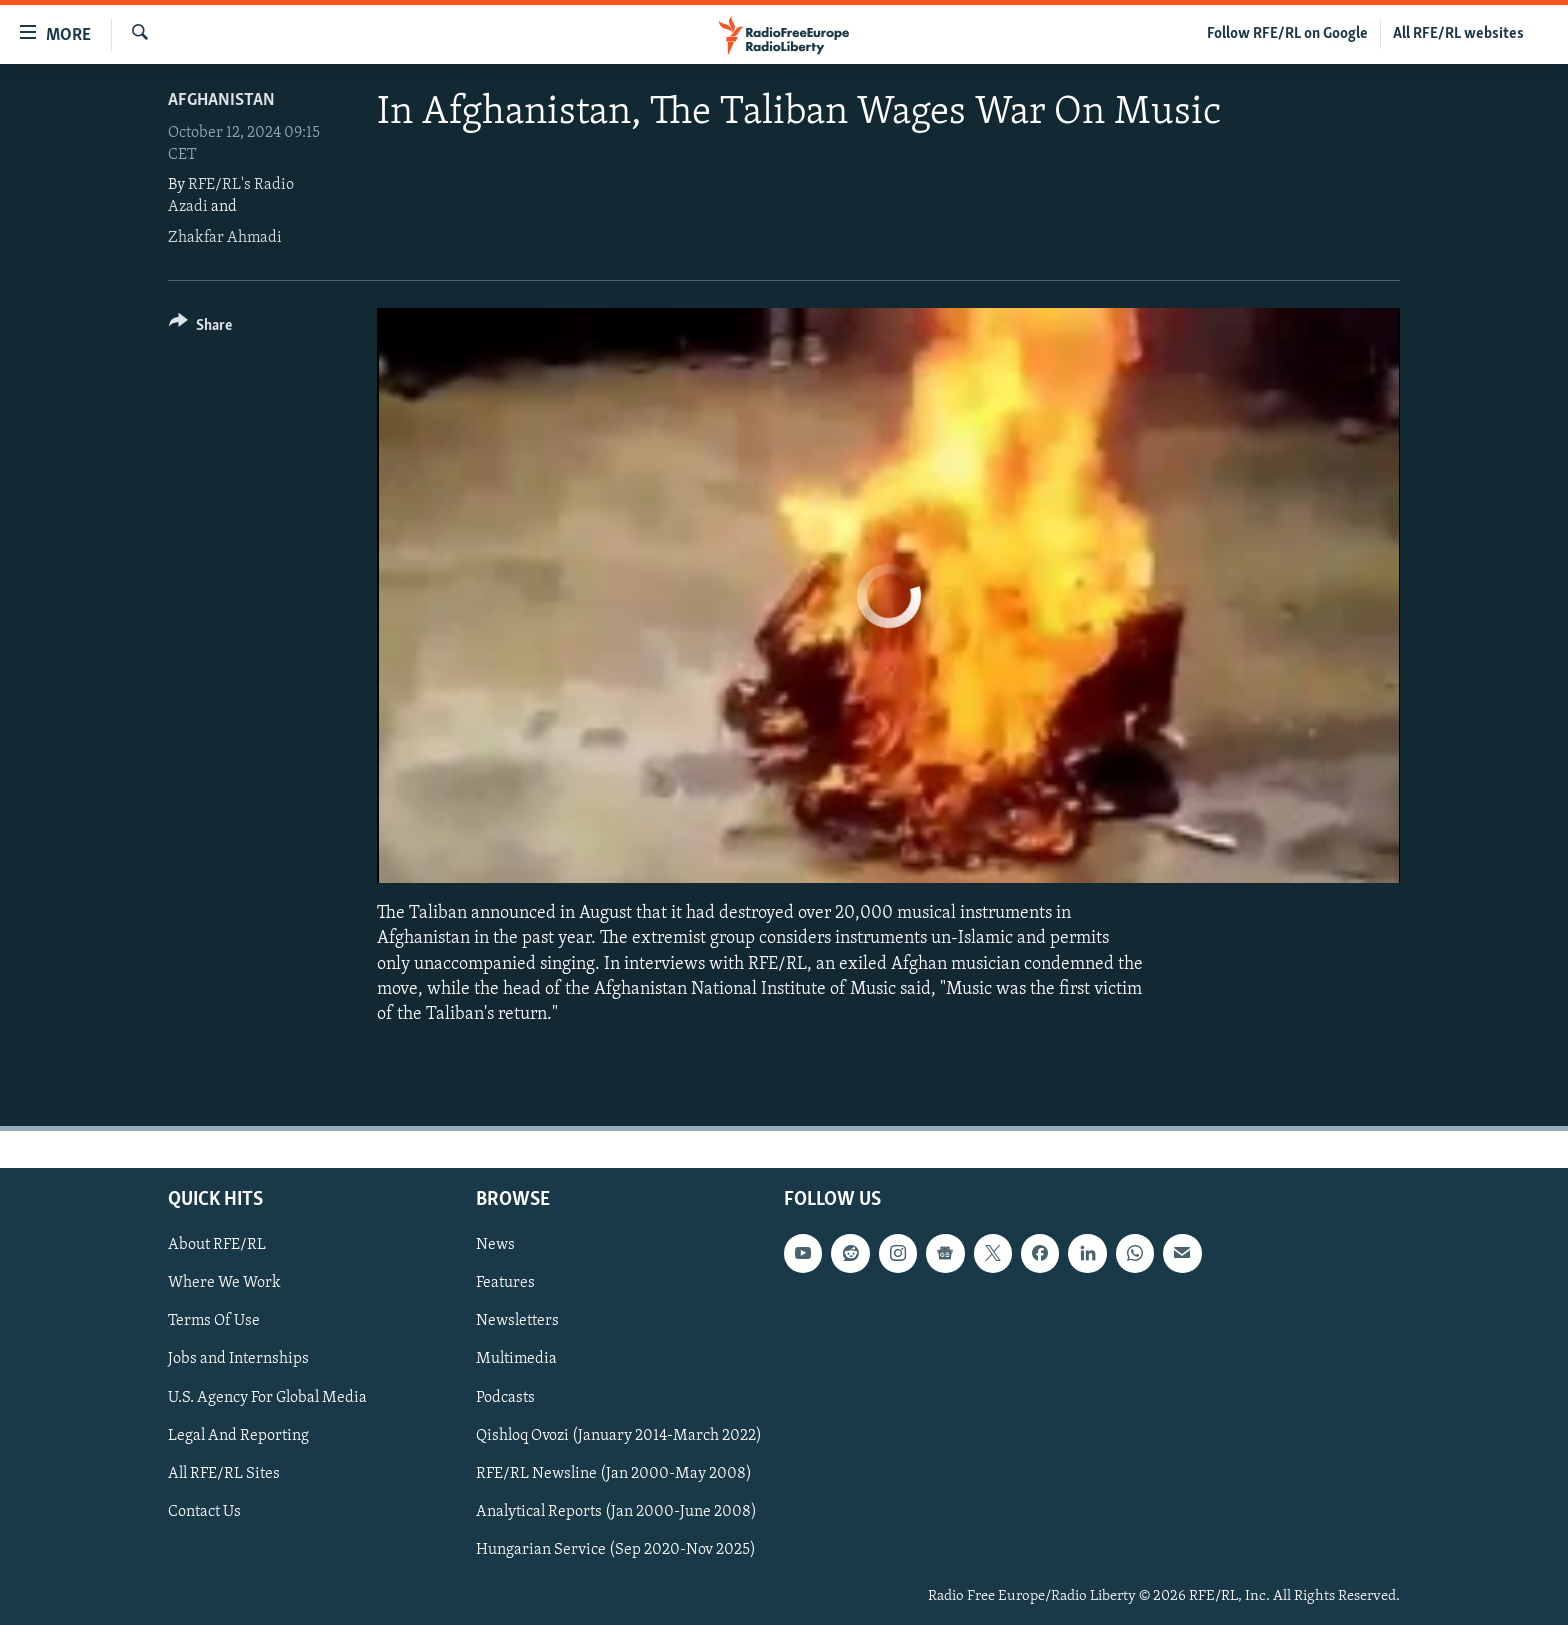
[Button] (200, 328)
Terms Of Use (214, 1322)
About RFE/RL (217, 1245)
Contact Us (204, 1512)
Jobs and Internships (238, 1360)
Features (505, 1283)
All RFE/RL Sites (224, 1474)
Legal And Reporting (238, 1436)
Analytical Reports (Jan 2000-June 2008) (616, 1512)
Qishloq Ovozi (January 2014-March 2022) (619, 1436)
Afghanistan (221, 100)
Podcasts (505, 1398)
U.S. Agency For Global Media (267, 1398)
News (495, 1245)
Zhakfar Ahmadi (225, 238)
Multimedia (516, 1360)
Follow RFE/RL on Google (1287, 34)
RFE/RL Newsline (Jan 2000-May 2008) (614, 1474)
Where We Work (224, 1283)
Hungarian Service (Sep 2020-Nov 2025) (616, 1550)
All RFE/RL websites (1458, 34)
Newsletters (517, 1322)
